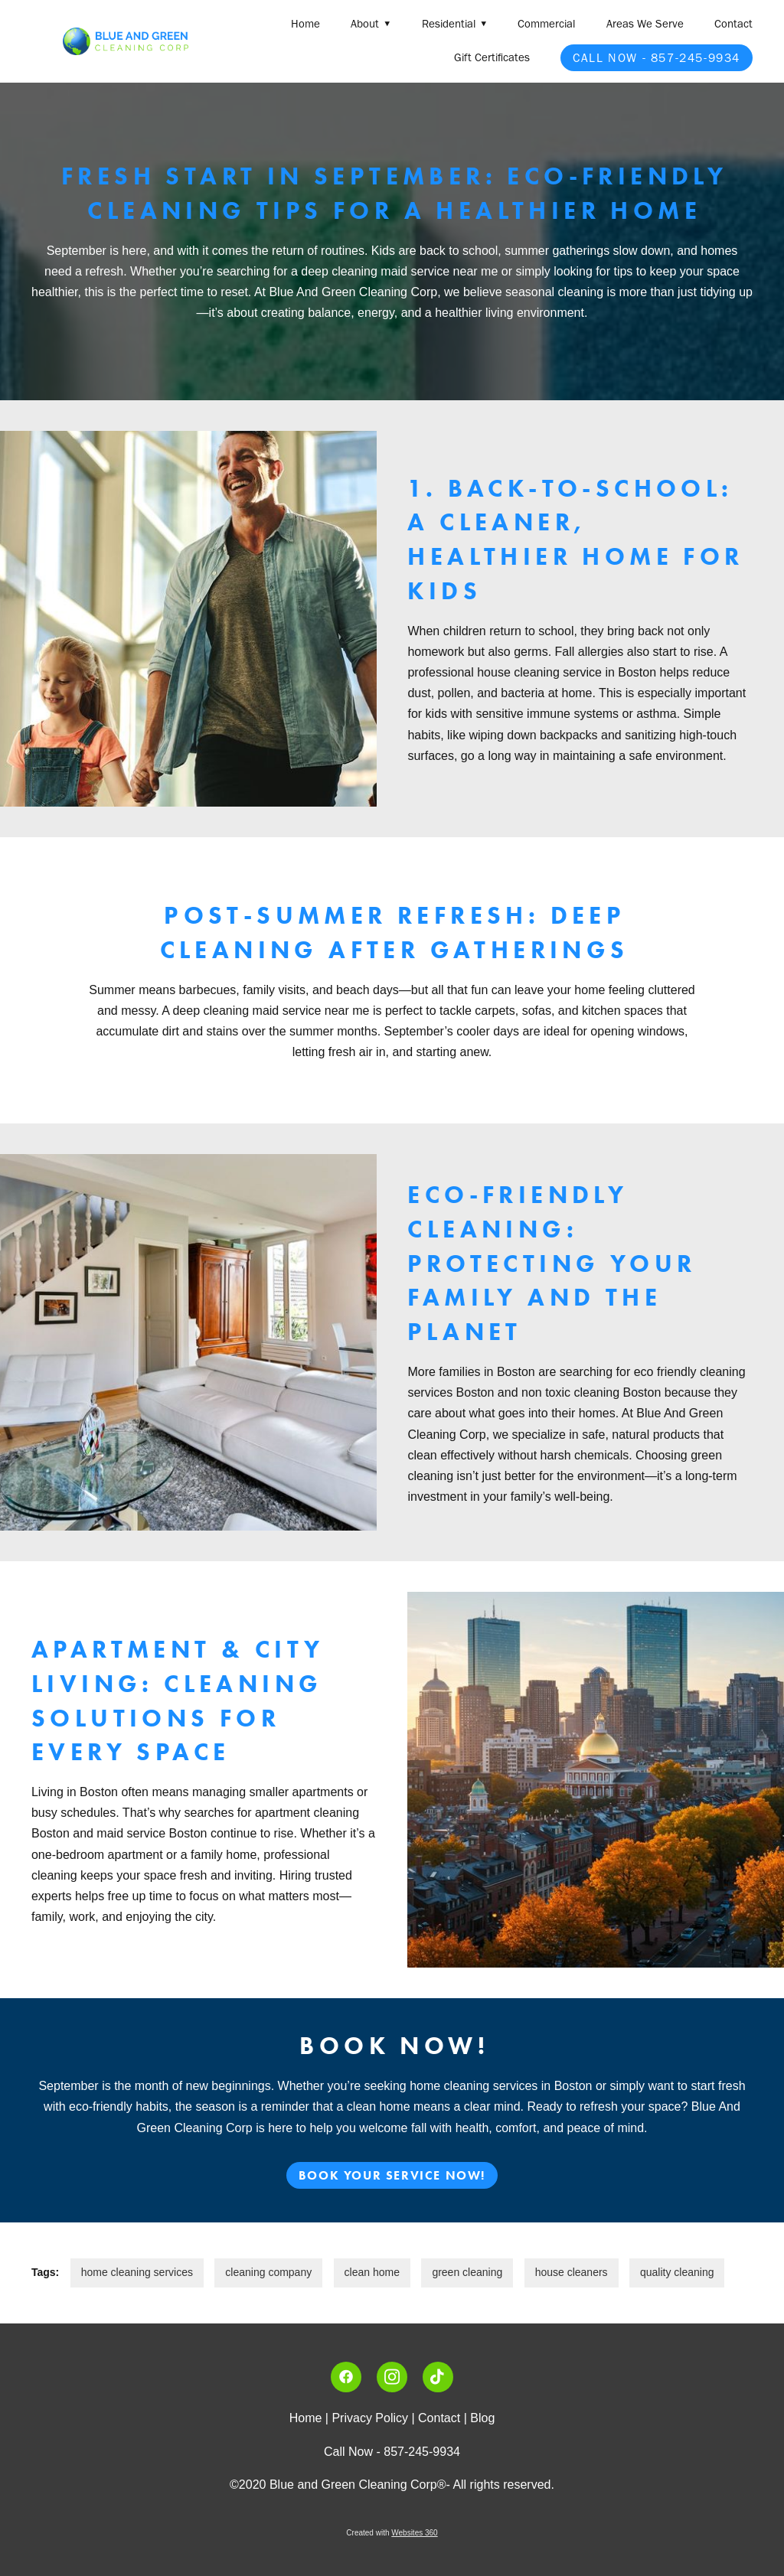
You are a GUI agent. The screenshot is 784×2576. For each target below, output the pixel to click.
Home (305, 24)
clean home (372, 2272)
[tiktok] (438, 2377)
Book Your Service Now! (392, 2175)
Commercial (546, 24)
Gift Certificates (492, 57)
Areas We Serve (645, 24)
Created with (391, 2533)
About (370, 24)
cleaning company (268, 2272)
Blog (482, 2417)
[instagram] (392, 2377)
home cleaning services (137, 2272)
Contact (733, 24)
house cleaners (571, 2272)
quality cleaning (677, 2272)
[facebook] (346, 2377)
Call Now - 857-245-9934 (656, 58)
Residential (454, 24)
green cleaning (467, 2272)
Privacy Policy (370, 2417)
